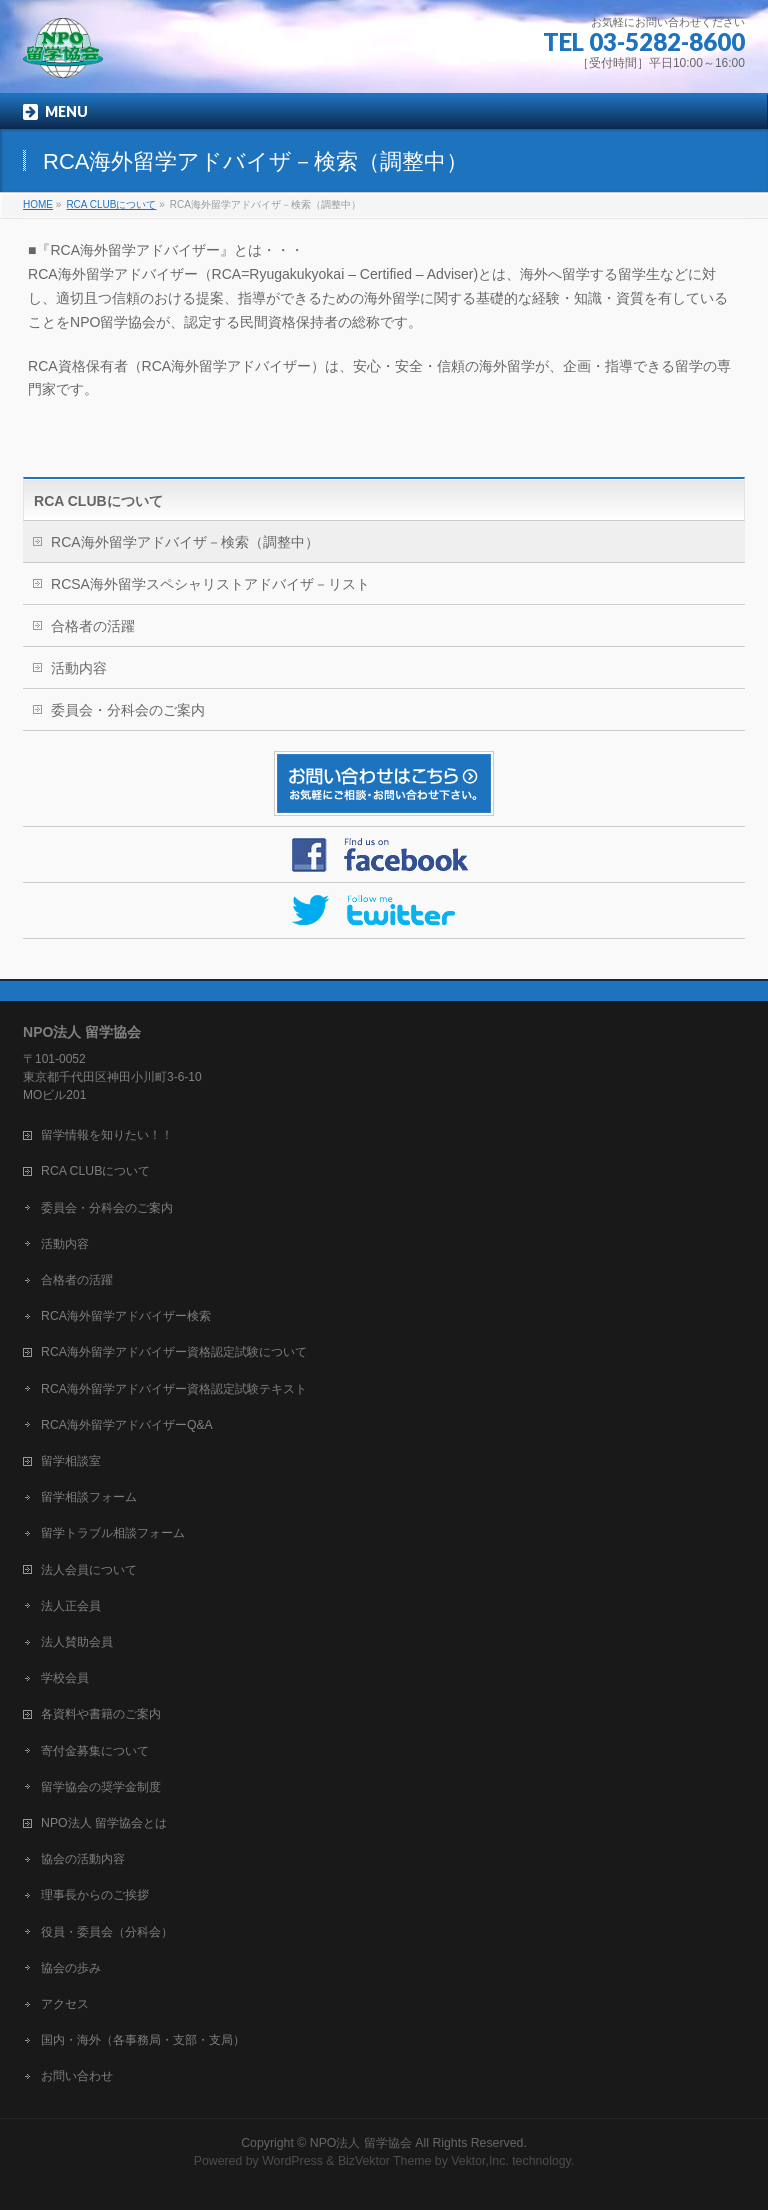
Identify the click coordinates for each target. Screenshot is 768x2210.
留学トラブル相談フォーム (113, 1533)
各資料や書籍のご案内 (101, 1714)
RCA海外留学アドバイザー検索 (126, 1316)
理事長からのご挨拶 (95, 1895)
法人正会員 (71, 1606)
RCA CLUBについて (98, 501)
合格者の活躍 (93, 626)
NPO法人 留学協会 (361, 2143)
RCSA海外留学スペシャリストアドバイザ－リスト (210, 584)
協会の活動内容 (83, 1859)
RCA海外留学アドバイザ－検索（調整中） (185, 542)
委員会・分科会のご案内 (128, 710)
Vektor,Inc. (480, 2161)
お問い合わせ (77, 2076)
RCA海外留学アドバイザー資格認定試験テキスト (174, 1389)
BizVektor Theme (385, 2161)
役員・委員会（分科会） (107, 1932)
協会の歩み (71, 1968)
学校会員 (65, 1678)
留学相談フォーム (89, 1497)
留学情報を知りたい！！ (107, 1135)
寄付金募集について (95, 1751)
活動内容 (79, 668)
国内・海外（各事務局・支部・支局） (143, 2040)
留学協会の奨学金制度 (101, 1787)
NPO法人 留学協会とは (104, 1823)
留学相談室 (71, 1461)
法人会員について (89, 1570)
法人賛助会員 (77, 1642)
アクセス (65, 2004)
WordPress (292, 2161)
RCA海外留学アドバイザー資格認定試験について (174, 1352)
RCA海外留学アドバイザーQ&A (127, 1425)
